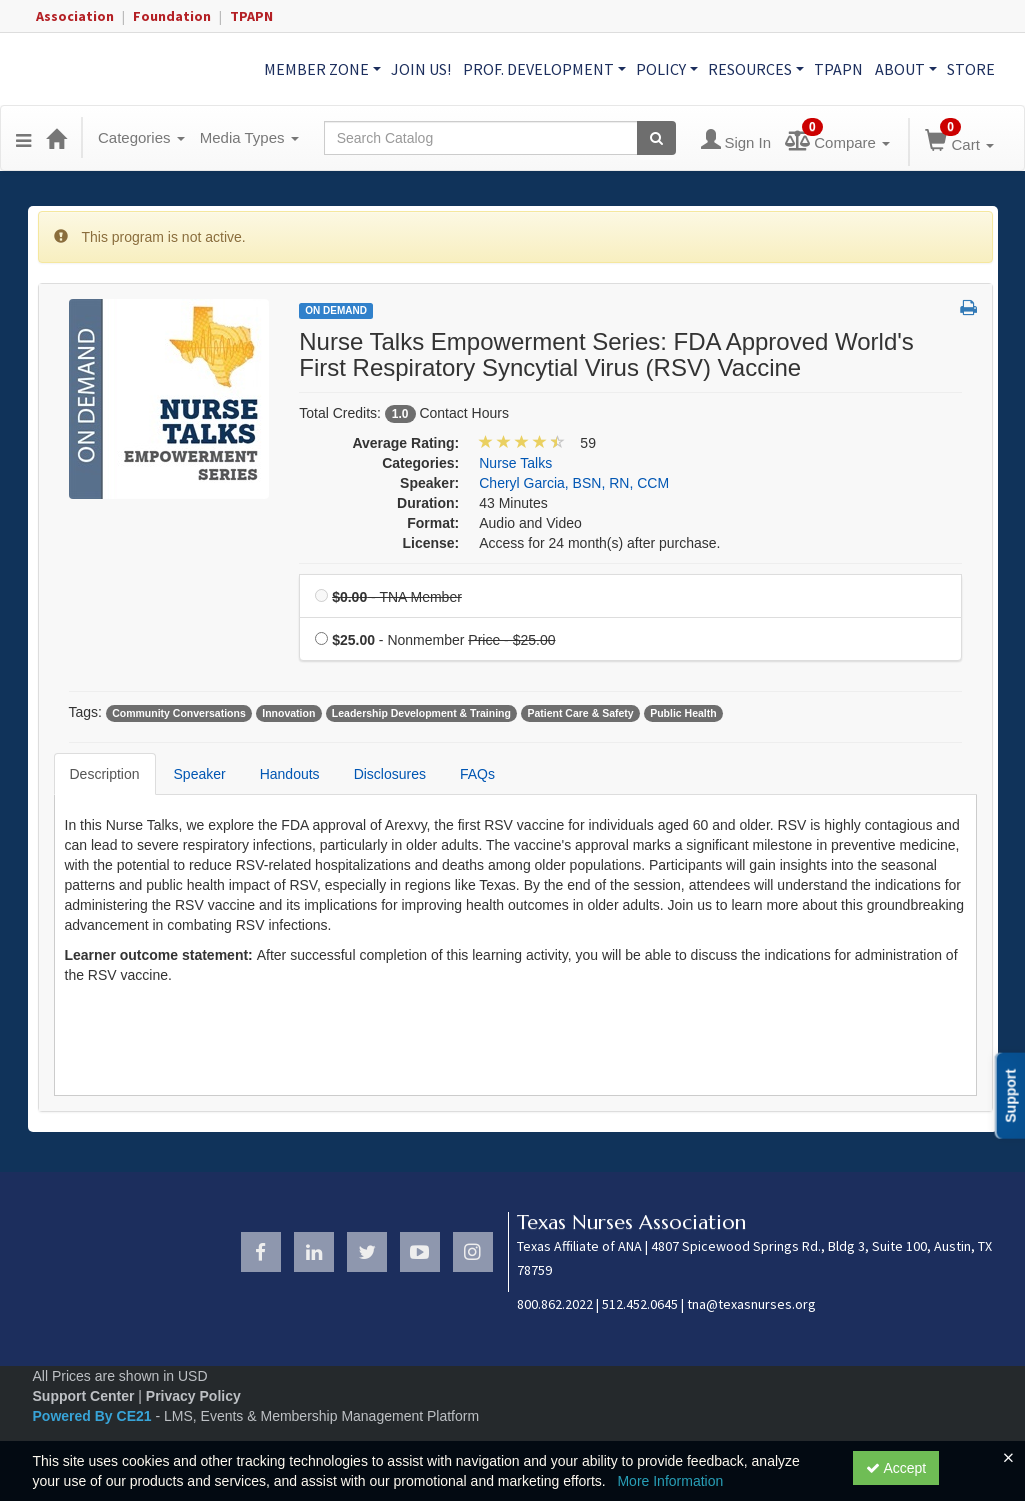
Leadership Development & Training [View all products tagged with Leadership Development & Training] (421, 713)
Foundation (172, 16)
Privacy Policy (193, 1396)
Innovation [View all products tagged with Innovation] (288, 713)
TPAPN (251, 16)
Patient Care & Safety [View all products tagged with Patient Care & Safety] (580, 713)
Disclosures (390, 774)
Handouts (290, 774)
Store (971, 69)
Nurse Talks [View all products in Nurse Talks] (515, 463)
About (906, 69)
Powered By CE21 (94, 1416)
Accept (896, 1468)
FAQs (477, 774)
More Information (670, 1481)
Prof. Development (544, 69)
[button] (23, 138)
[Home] (56, 138)
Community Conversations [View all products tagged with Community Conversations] (179, 713)
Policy (667, 69)
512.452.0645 (640, 1304)
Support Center (84, 1396)
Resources (756, 69)
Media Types (249, 137)
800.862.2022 (555, 1304)
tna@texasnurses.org (751, 1304)
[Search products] (656, 138)
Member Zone (322, 69)
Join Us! (421, 69)
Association (75, 16)
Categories (141, 137)
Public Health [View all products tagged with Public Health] (683, 713)
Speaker (200, 774)
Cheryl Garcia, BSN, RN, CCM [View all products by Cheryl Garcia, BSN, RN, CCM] (574, 483)
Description (105, 774)
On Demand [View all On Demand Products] (336, 310)
